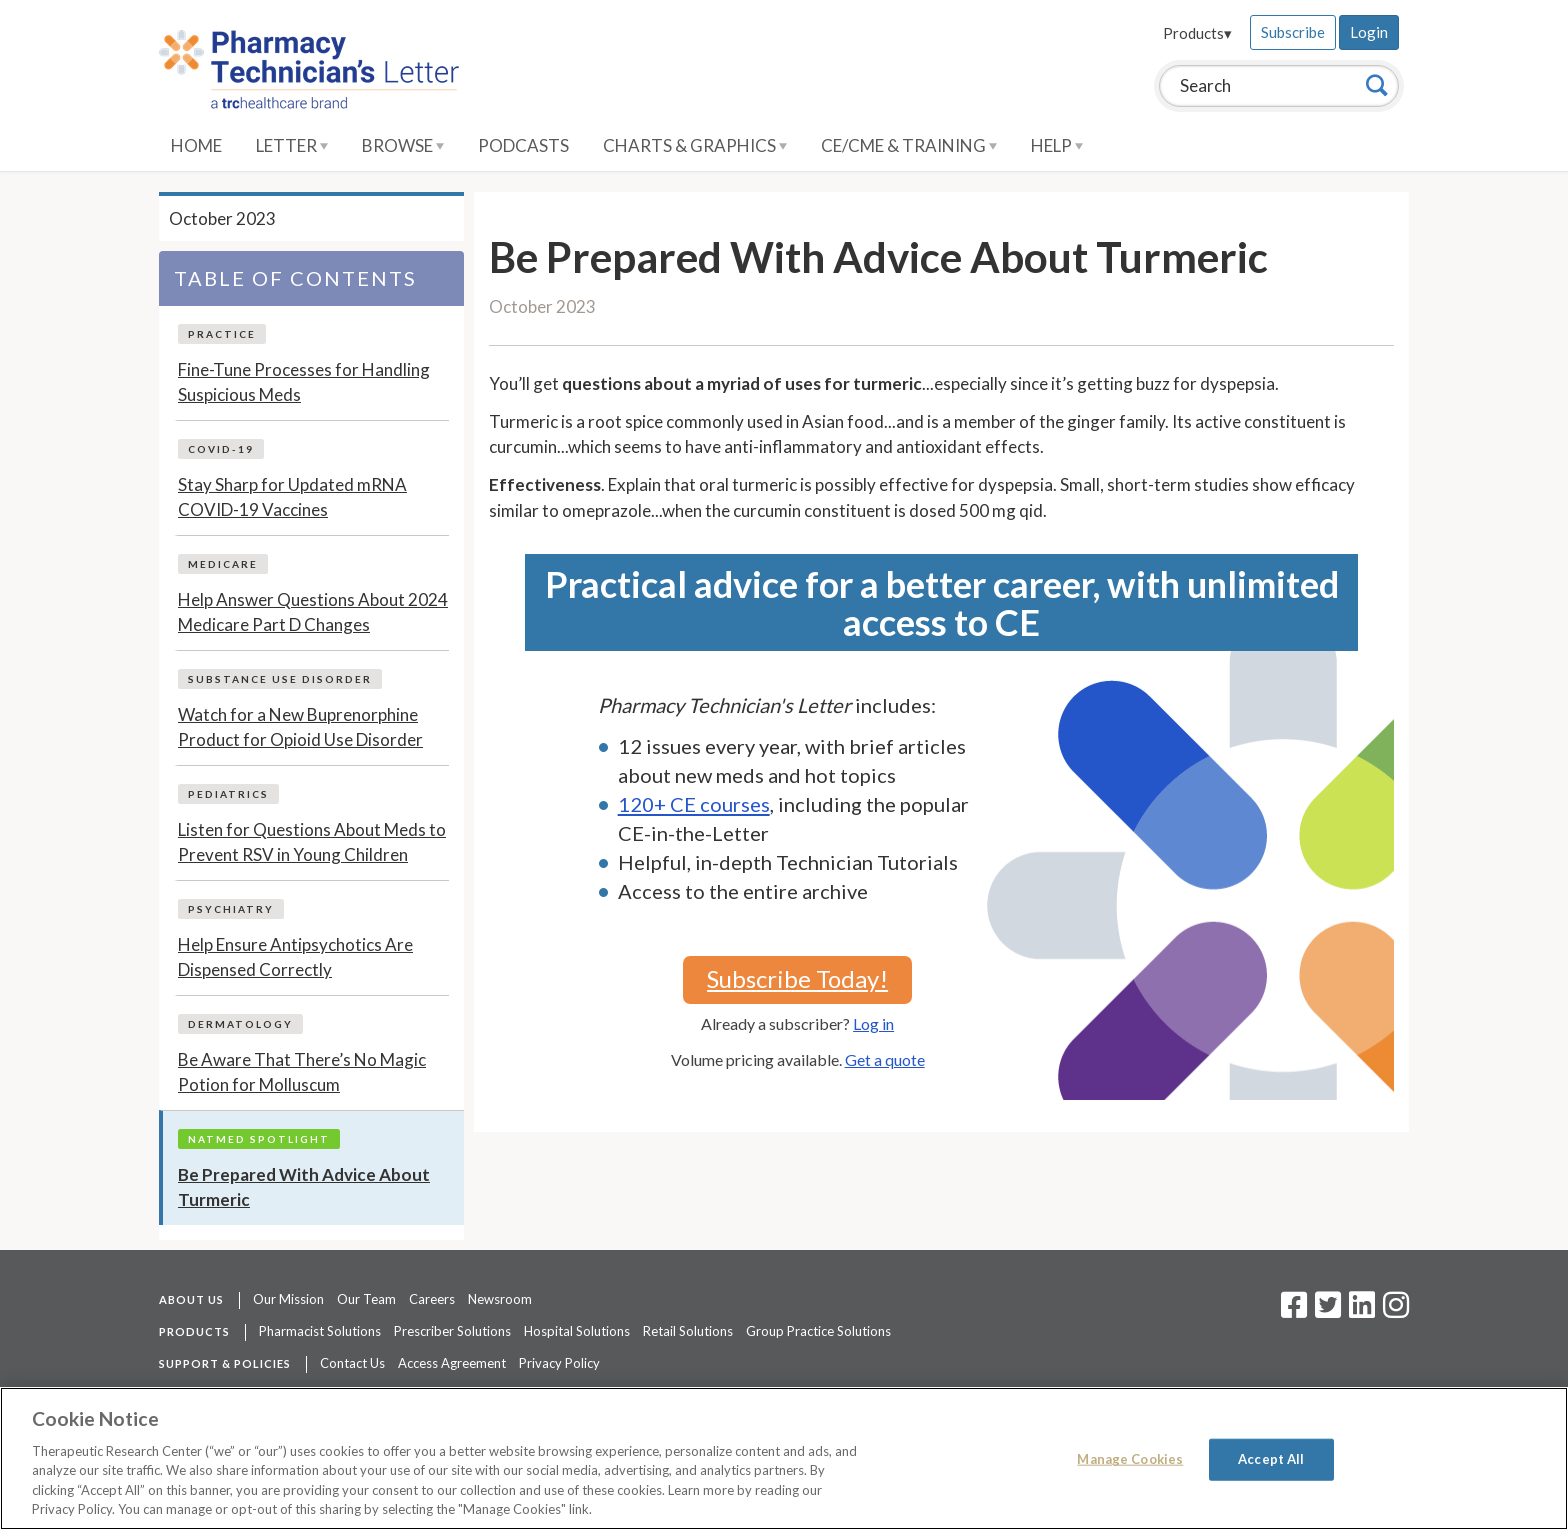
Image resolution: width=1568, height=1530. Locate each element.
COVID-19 (221, 449)
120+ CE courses (694, 804)
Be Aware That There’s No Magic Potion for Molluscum (302, 1072)
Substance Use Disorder (280, 679)
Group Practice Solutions (818, 1331)
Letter (292, 145)
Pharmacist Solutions (320, 1331)
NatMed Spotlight (259, 1139)
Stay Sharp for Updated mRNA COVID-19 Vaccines (292, 497)
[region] (784, 1458)
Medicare (223, 564)
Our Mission (288, 1299)
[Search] (1377, 85)
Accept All (1271, 1459)
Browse (403, 145)
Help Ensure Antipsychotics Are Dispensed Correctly (295, 957)
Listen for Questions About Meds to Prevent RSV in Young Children (312, 842)
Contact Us (352, 1363)
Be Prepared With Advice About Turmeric (304, 1187)
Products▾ (1197, 33)
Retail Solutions (688, 1331)
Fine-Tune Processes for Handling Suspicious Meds (304, 382)
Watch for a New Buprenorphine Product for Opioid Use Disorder (300, 727)
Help (1057, 145)
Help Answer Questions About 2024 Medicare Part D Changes (313, 612)
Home (196, 145)
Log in (873, 1023)
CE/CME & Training (909, 145)
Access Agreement (452, 1363)
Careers (432, 1299)
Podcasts (523, 145)
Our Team (366, 1299)
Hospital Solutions (577, 1331)
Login (1369, 32)
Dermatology (240, 1024)
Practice (222, 334)
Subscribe (1293, 32)
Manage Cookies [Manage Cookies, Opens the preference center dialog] (1130, 1459)
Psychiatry (231, 909)
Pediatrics (228, 794)
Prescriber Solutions (452, 1331)
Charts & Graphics (695, 145)
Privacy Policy (559, 1363)
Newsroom (500, 1299)
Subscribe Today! (797, 978)
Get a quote (885, 1059)
